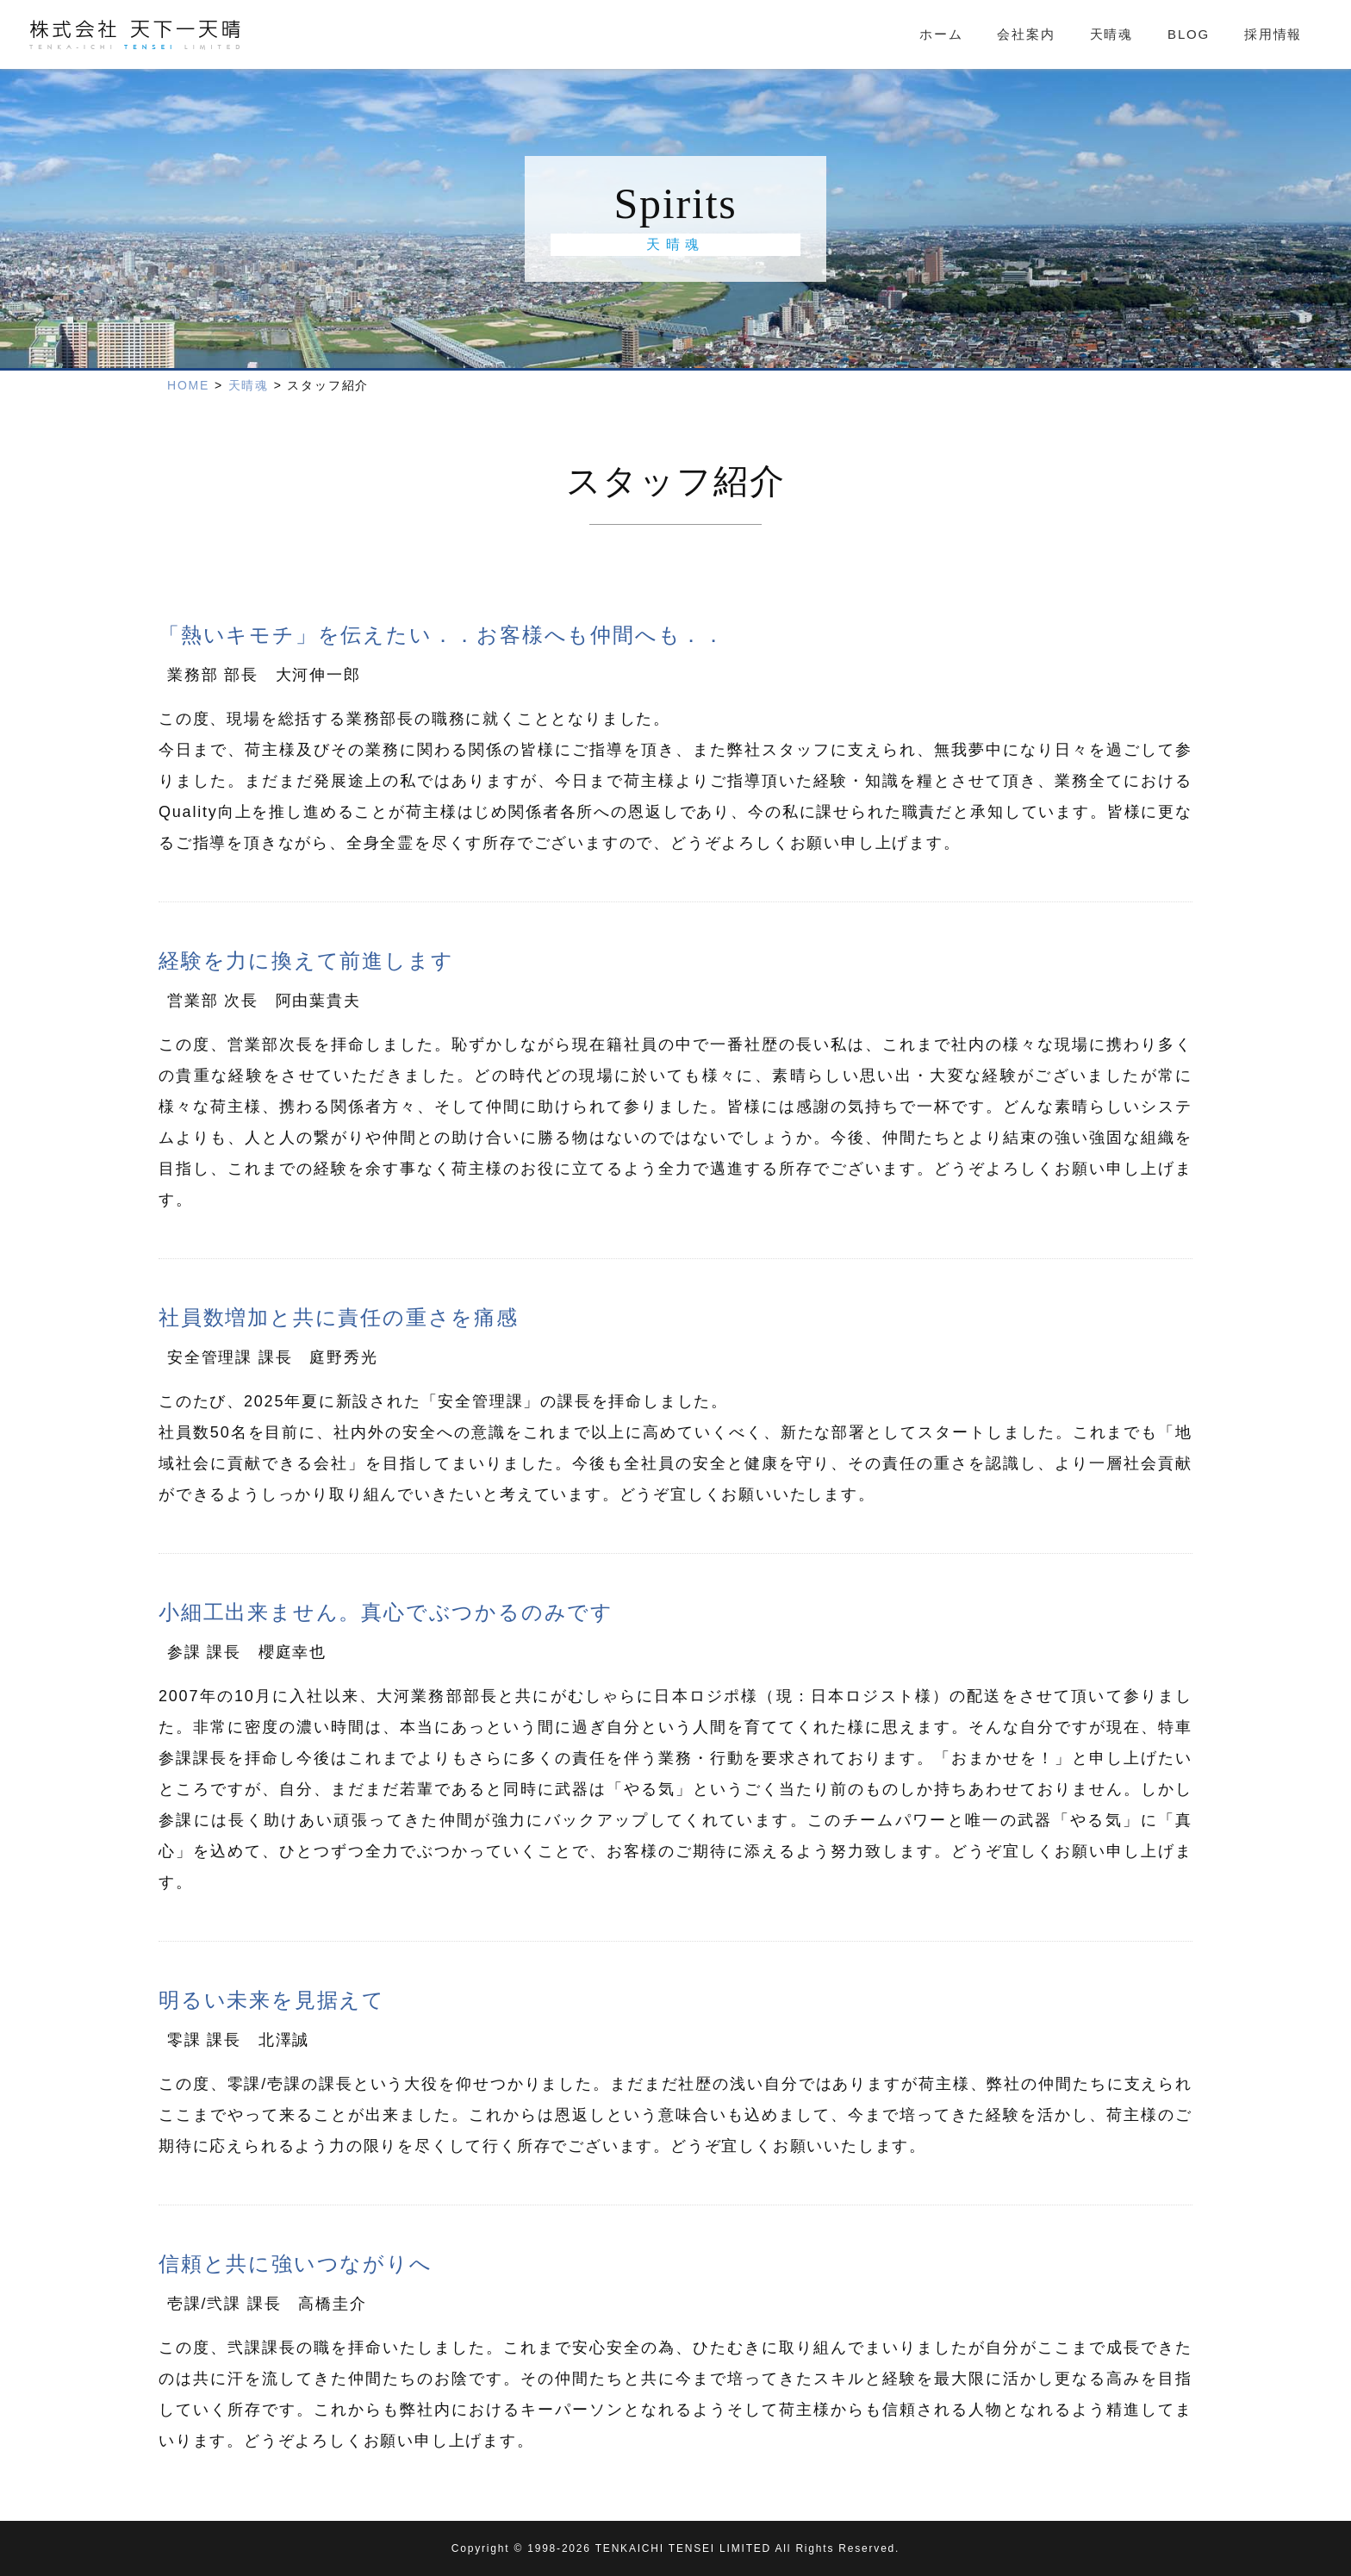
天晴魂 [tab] (1111, 34)
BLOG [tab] (1188, 34)
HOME (188, 385)
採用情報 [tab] (1273, 34)
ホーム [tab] (940, 34)
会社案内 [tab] (1026, 34)
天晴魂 (248, 385)
